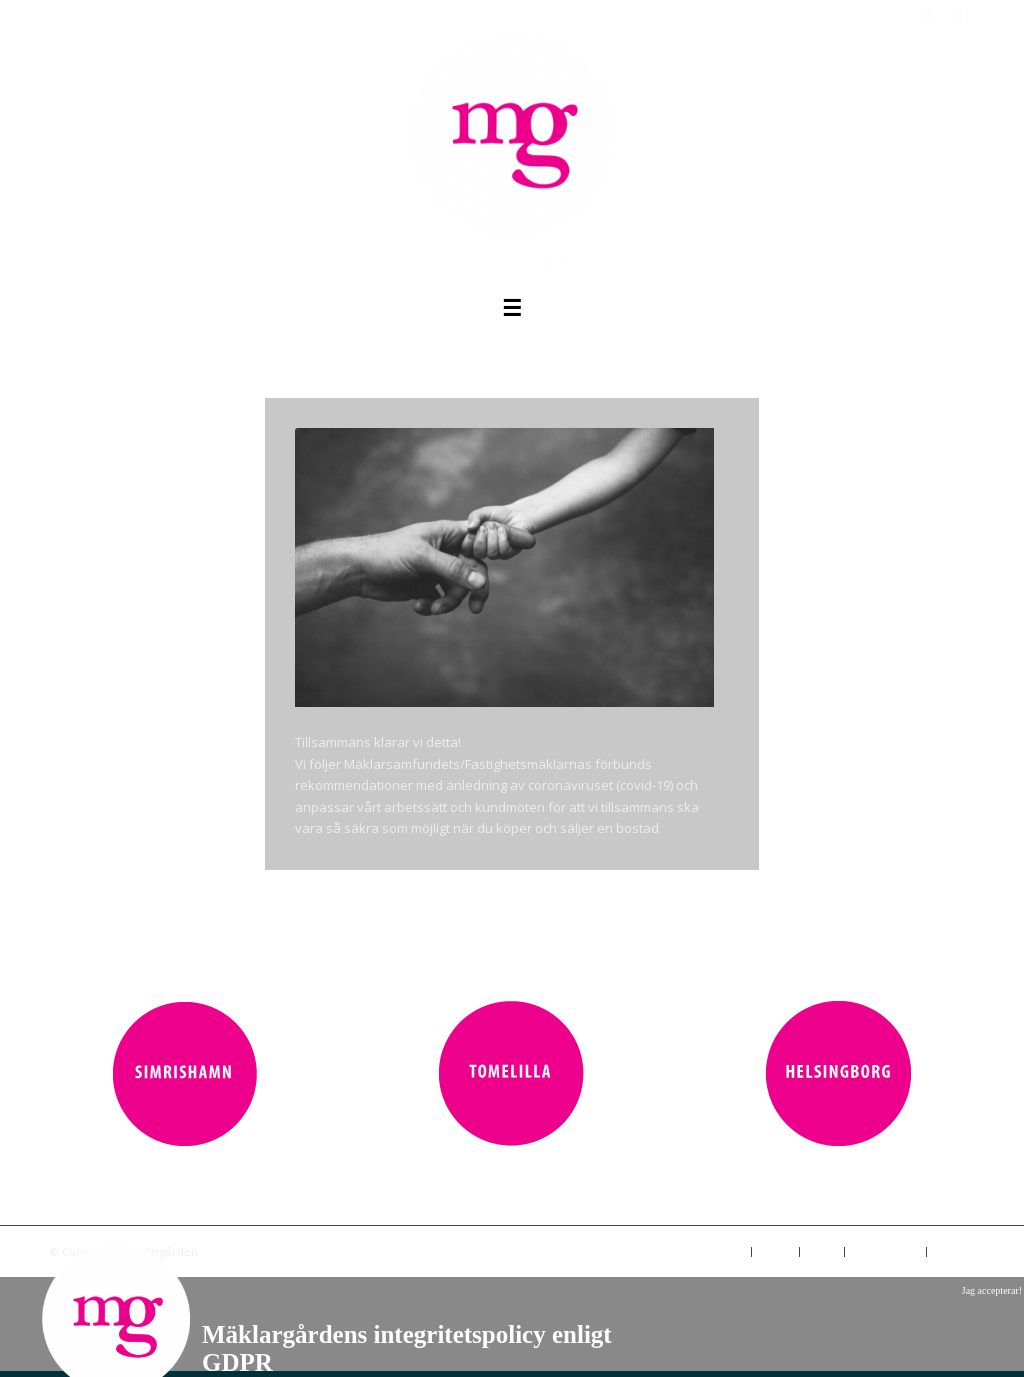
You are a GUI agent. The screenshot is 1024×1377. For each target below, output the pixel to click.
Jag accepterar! (992, 1290)
